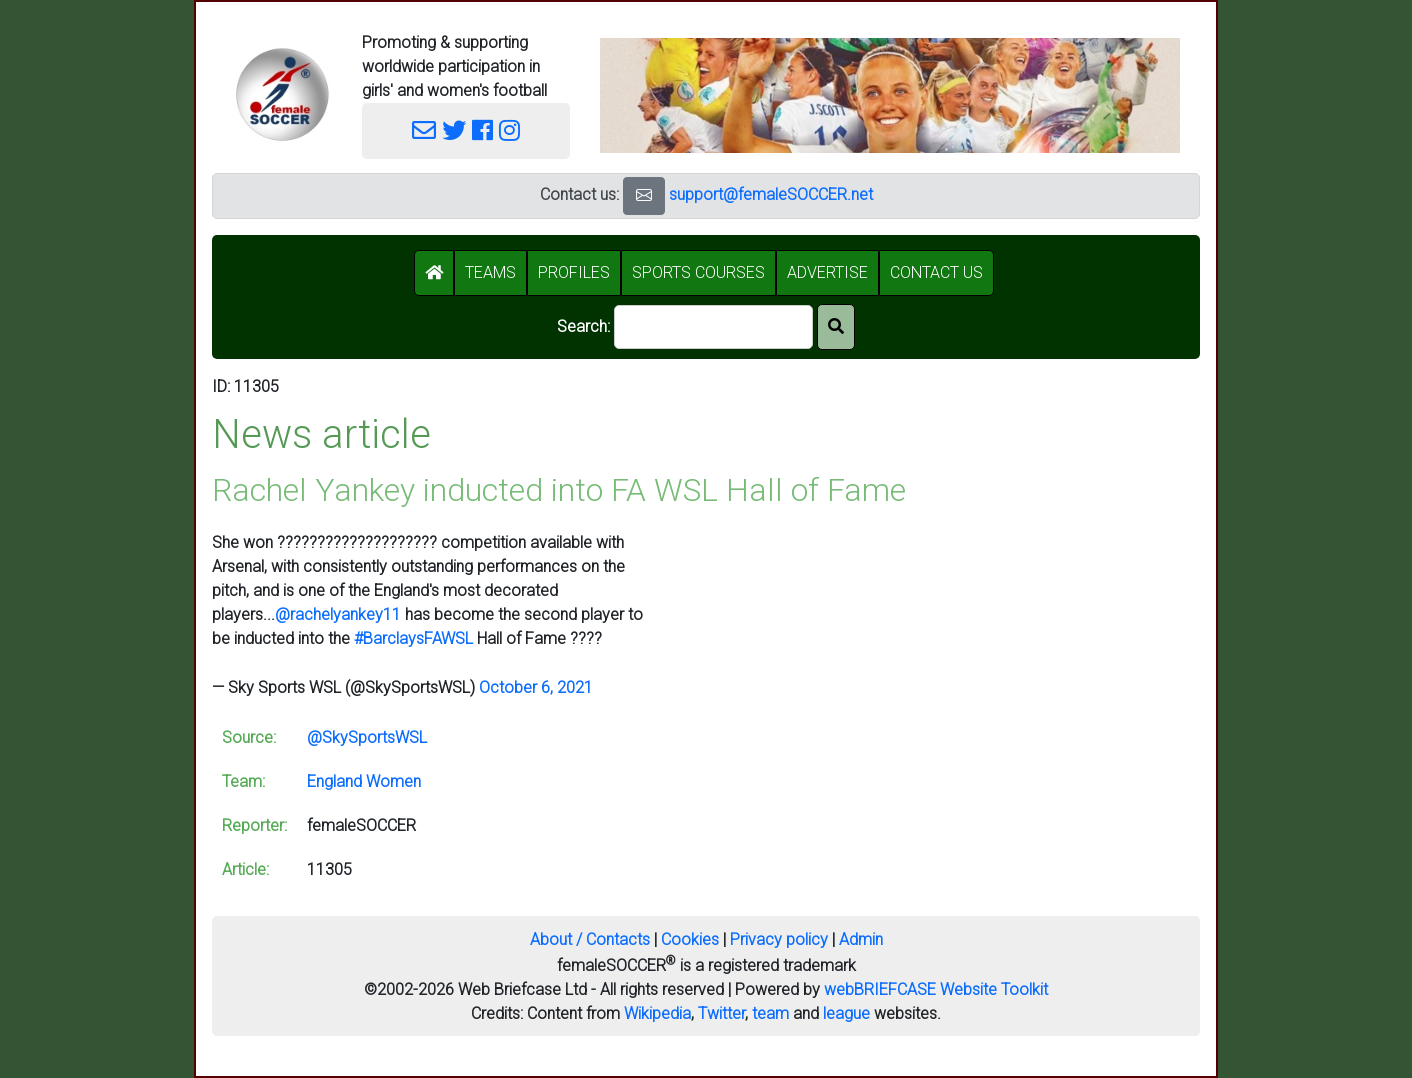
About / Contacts (590, 939)
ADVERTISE (827, 272)
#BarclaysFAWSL (413, 638)
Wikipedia (657, 1013)
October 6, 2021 (536, 687)
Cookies (690, 939)
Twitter (721, 1013)
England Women (364, 781)
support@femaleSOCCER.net (771, 194)
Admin (861, 939)
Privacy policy (779, 939)
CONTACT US (936, 272)
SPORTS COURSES (698, 272)
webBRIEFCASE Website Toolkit (936, 989)
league (846, 1013)
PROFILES (574, 272)
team (770, 1013)
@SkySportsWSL (367, 737)
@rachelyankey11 (338, 614)
